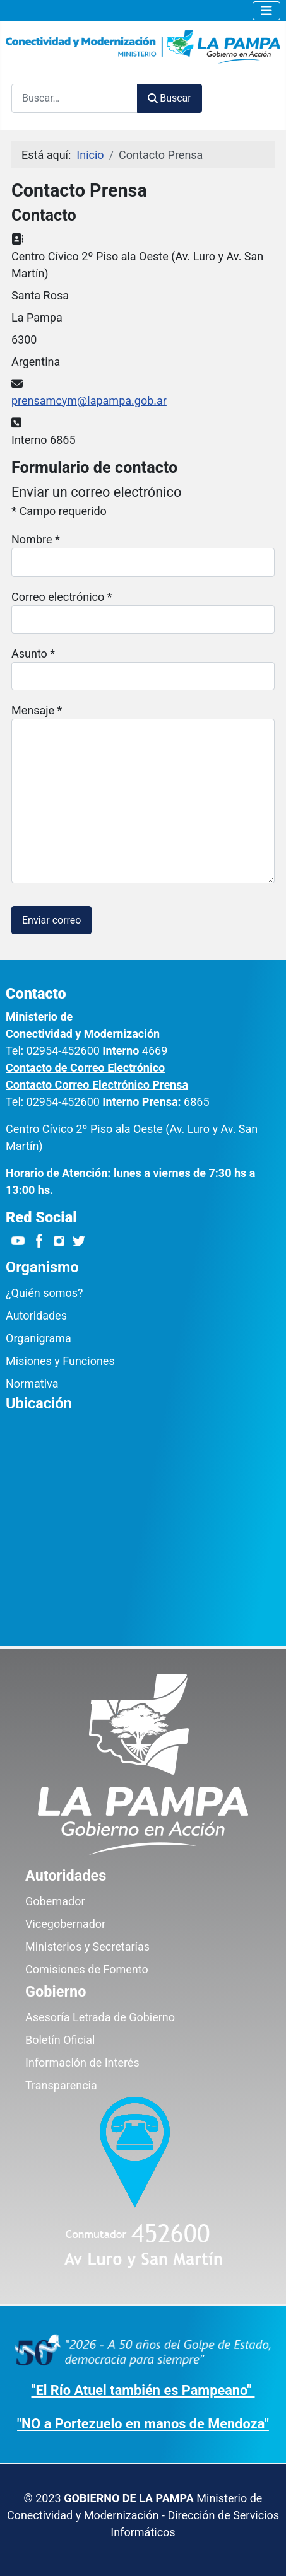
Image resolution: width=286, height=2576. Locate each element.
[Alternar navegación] (266, 10)
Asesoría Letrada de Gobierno (100, 2017)
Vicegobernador (65, 1923)
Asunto (33, 653)
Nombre (35, 539)
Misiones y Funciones (60, 1360)
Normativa (32, 1383)
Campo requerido (59, 511)
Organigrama (38, 1338)
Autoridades (36, 1315)
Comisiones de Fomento (86, 1969)
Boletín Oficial (60, 2039)
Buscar (169, 98)
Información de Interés (82, 2062)
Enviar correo (51, 920)
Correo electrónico (61, 596)
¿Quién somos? (44, 1292)
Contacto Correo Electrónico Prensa (97, 1084)
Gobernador (55, 1901)
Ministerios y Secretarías (87, 1946)
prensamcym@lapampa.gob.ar (89, 400)
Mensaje (36, 710)
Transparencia (61, 2085)
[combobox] (74, 98)
